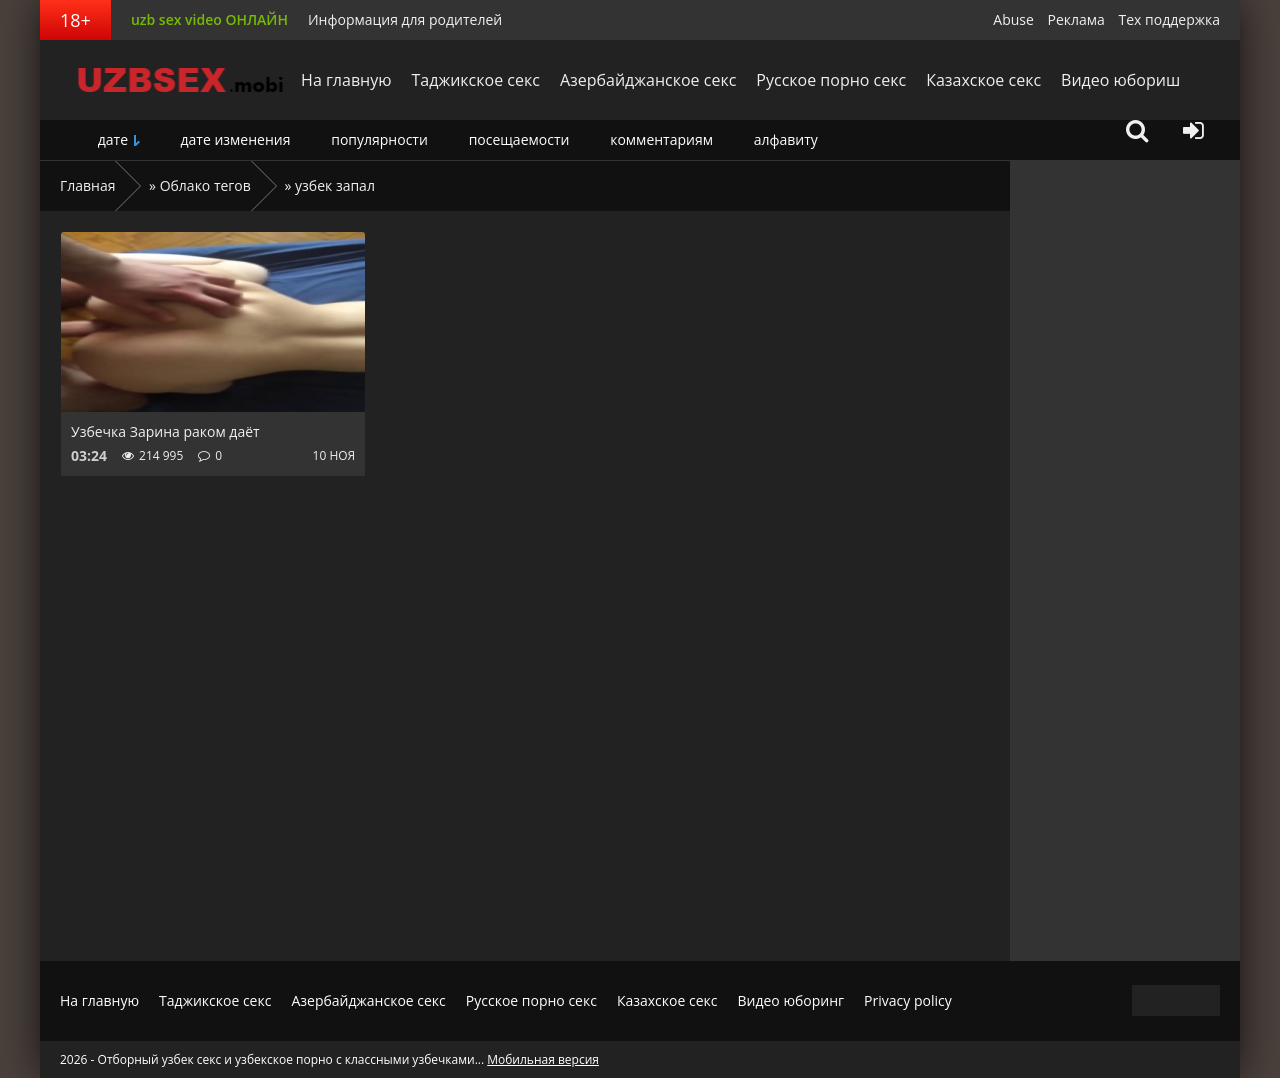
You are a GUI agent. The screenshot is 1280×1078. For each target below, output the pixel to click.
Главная (88, 185)
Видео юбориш (1119, 80)
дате (113, 139)
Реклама (1076, 19)
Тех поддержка (1169, 19)
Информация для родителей (405, 19)
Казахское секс (982, 80)
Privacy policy (908, 1000)
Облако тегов (205, 185)
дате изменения (235, 139)
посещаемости (519, 139)
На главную (345, 80)
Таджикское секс (474, 80)
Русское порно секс (830, 80)
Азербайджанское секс (647, 80)
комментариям (661, 139)
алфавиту (786, 139)
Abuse (1013, 19)
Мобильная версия (543, 1059)
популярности (379, 139)
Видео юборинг (790, 1000)
